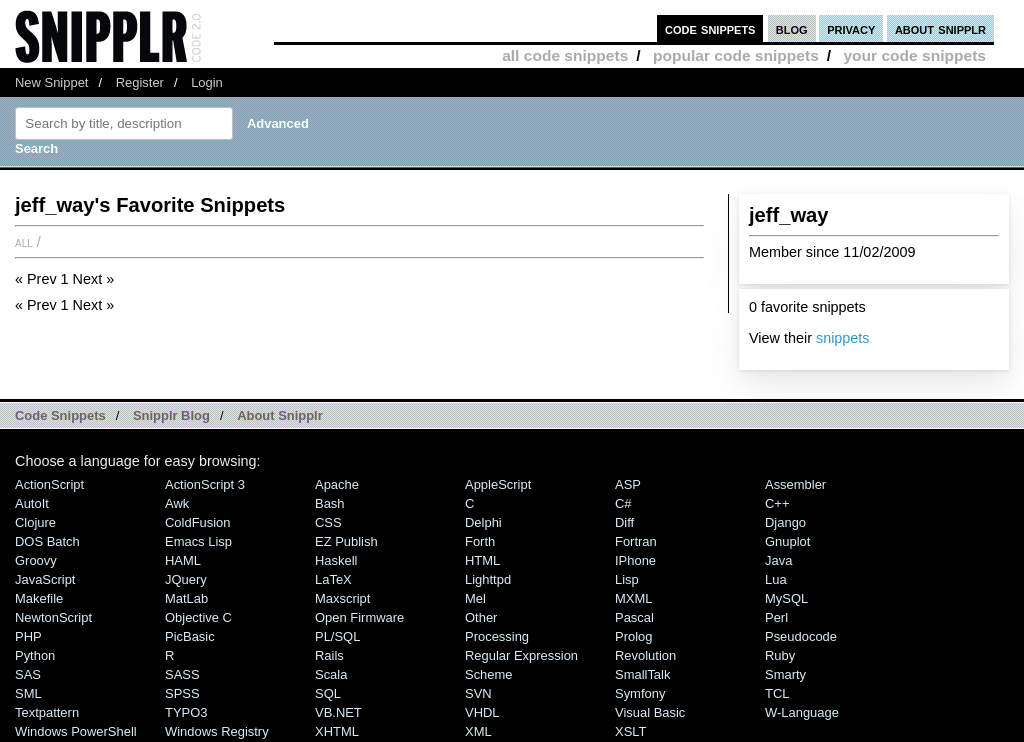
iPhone (635, 560)
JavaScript (45, 579)
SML (28, 693)
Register (140, 82)
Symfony (640, 693)
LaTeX (333, 579)
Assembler (795, 484)
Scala (331, 674)
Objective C (198, 617)
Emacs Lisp (198, 541)
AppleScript (498, 484)
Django (785, 522)
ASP (628, 484)
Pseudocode (801, 636)
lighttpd (488, 579)
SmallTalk (642, 674)
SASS (182, 674)
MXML (633, 598)
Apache (337, 484)
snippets (843, 338)
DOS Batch (47, 541)
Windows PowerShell (76, 731)
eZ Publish (346, 541)
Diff (624, 522)
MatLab (186, 598)
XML (478, 731)
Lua (776, 579)
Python (35, 655)
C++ (777, 503)
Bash (330, 503)
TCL (777, 693)
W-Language (802, 712)
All (24, 242)
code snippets (710, 28)
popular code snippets (736, 55)
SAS (28, 674)
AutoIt (32, 503)
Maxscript (342, 598)
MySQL (786, 598)
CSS (328, 522)
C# (623, 503)
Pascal (634, 617)
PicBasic (190, 636)
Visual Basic (650, 712)
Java (778, 560)
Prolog (633, 636)
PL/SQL (337, 636)
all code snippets (565, 55)
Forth (480, 541)
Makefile (39, 598)
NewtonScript (53, 617)
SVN (478, 693)
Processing (497, 636)
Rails (329, 655)
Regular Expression (521, 655)
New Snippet (51, 82)
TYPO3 (186, 712)
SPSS (182, 693)
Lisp (627, 579)
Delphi (483, 522)
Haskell (336, 560)
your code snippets (914, 55)
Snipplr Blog (171, 415)
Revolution (645, 655)
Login (207, 82)
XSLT (630, 731)
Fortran (636, 541)
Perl (776, 617)
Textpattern (47, 712)
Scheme (489, 674)
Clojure (35, 522)
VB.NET (338, 712)
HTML (482, 560)
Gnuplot (787, 541)
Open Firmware (359, 617)
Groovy (36, 560)
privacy (851, 28)
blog (792, 28)
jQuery (186, 579)
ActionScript (49, 484)
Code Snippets (60, 415)
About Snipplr (280, 415)
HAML (183, 560)
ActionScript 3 (205, 484)
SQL (328, 693)
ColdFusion (198, 522)
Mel (475, 598)
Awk (177, 503)
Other (481, 617)
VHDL (482, 712)
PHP (28, 636)
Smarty (785, 674)
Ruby (780, 655)
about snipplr (940, 28)
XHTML (337, 731)
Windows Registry (217, 731)
